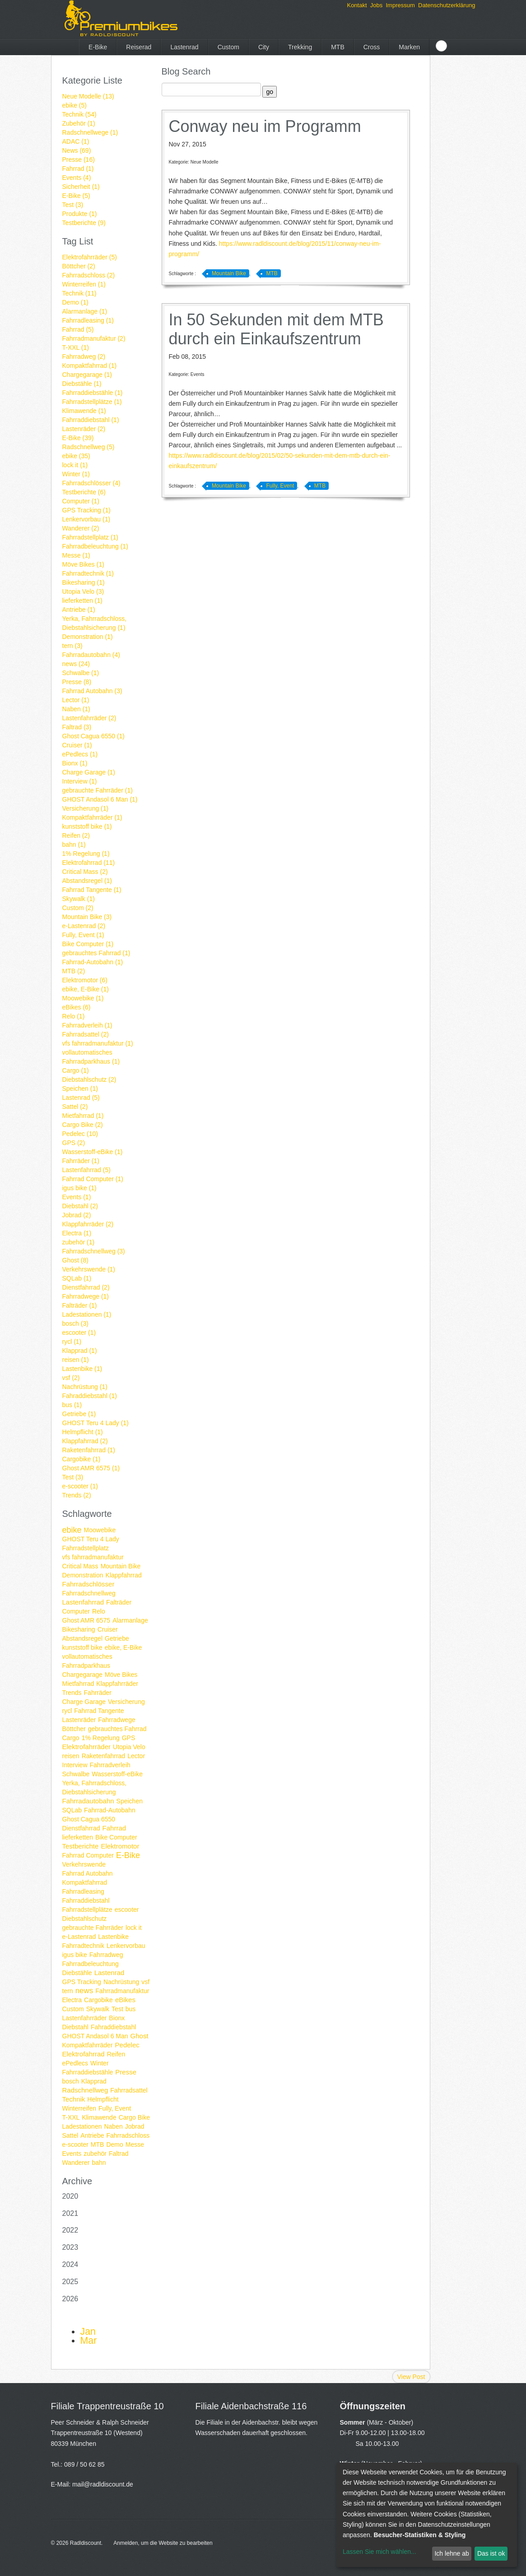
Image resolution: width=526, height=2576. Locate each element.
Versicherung (126, 1701)
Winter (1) (76, 474)
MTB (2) (73, 971)
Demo (114, 2144)
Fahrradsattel (128, 2090)
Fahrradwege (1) (85, 1296)
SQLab (72, 1810)
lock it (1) (75, 465)
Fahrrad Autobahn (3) (92, 690)
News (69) (76, 150)
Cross (371, 47)
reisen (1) (75, 1359)
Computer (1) (80, 501)
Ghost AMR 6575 (86, 1620)
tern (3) (72, 645)
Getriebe (117, 1638)
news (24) (76, 663)
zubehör (95, 2153)
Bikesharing (78, 1629)
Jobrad (134, 2126)
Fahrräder (98, 1692)
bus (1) (72, 1404)
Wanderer (76, 2162)
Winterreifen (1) (84, 284)
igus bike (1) (79, 1188)
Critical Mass (80, 1566)
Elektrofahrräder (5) (89, 257)
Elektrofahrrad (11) (88, 862)
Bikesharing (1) (83, 582)
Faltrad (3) (77, 727)
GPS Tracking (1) (86, 510)
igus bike (74, 1954)
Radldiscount (85, 2543)
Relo (98, 1611)
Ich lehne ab (451, 2553)
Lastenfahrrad (83, 1602)
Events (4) (76, 177)
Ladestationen (82, 2126)
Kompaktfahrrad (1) (89, 365)
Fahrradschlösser (88, 1584)
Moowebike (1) (83, 998)
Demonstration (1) (87, 636)
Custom (228, 47)
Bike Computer (116, 1837)
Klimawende (99, 2117)
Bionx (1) (75, 763)
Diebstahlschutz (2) (89, 1079)
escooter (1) (79, 1332)
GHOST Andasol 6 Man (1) (100, 799)
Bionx (117, 2018)
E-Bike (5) (76, 195)
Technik (73, 2099)
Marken (409, 47)
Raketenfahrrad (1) (89, 1450)
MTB (337, 47)
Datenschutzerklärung (446, 5)
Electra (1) (77, 1233)
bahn (99, 2162)
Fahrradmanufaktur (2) (94, 338)
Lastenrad (184, 47)
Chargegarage (82, 1674)
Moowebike (100, 1530)
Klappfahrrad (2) (85, 1441)
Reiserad (138, 47)
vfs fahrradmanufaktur (93, 1557)
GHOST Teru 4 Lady (90, 1539)
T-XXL (71, 2117)
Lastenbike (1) (82, 1368)
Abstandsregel (82, 1638)
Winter (99, 2063)
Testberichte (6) (84, 492)
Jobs (376, 5)
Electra (72, 2000)
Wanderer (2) (80, 528)
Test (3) (73, 204)
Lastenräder (79, 1719)
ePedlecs (75, 2063)
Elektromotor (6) (84, 980)
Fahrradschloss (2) (88, 275)
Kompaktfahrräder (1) (92, 817)
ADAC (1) (75, 141)
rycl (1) (72, 1341)
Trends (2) (76, 1495)
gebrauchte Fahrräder (92, 1927)
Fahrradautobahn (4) (91, 654)
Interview (75, 1765)
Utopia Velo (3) (83, 591)
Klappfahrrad (124, 1575)
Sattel (70, 2135)
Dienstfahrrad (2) (86, 1287)
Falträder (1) (79, 1305)
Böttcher (74, 1728)
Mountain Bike (121, 1566)
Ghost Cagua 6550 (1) (93, 736)
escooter (127, 1909)
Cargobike (98, 2000)
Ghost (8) (75, 1260)
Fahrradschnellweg (89, 1593)
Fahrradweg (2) (84, 356)
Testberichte (80, 1846)
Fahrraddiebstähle (87, 2072)
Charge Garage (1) (89, 772)
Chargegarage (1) (87, 374)
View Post (411, 2376)
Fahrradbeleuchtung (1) (95, 546)
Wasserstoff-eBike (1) (92, 1151)
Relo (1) (73, 1016)
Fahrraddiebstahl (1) (90, 419)
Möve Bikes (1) (83, 564)
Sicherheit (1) (81, 186)
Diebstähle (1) (82, 383)
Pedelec (127, 2045)
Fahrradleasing (83, 1891)
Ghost (139, 2036)
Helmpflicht (102, 2099)
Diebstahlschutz (84, 1918)
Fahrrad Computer (88, 1855)
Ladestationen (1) (87, 1314)
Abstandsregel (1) (87, 880)
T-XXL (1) (75, 347)
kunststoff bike (82, 1647)
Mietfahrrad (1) (83, 1115)
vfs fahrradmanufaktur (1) (97, 1043)
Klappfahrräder (117, 1683)
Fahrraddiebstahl (86, 1900)
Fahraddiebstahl (113, 2027)
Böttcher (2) (78, 266)
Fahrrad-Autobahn (109, 1810)
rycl (67, 1710)
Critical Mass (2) (85, 871)
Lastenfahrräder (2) (89, 718)
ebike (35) (76, 456)
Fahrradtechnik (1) (88, 573)
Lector (136, 1756)
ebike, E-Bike (123, 1647)
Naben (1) (76, 709)
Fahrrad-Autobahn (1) (92, 962)
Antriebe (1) (78, 609)
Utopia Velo (129, 1746)
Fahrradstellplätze (87, 1909)
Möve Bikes (121, 1674)
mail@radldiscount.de (102, 2484)
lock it (134, 1927)
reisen (70, 1756)
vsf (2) (71, 1377)
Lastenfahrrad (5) (86, 1169)
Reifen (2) (76, 835)
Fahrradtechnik (83, 1945)
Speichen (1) (80, 1088)
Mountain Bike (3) (87, 916)
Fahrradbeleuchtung (90, 1963)
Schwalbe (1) (80, 672)
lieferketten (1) (82, 600)
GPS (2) (73, 1142)
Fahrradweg (106, 1954)
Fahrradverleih (110, 1765)
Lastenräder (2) (84, 428)
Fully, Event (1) (83, 934)
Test (117, 2009)
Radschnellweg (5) (88, 446)
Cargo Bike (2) (82, 1124)
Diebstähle (77, 1972)
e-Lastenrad (79, 1936)
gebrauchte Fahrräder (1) (97, 790)
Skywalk (97, 2009)
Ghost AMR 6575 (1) (91, 1468)
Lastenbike (113, 1936)
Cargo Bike (134, 2117)
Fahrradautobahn (88, 1801)
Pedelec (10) (80, 1133)
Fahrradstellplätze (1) (92, 401)
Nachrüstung (121, 1981)
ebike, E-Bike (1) (85, 989)
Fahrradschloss (127, 2135)
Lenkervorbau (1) (86, 519)
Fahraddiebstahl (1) (89, 1395)
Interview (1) (79, 781)
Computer (76, 1611)
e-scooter (75, 2144)
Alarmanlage (130, 1620)
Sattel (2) (75, 1106)
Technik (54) (79, 114)
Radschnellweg (85, 2090)
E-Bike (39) (78, 437)
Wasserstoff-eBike (117, 1774)
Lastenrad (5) (81, 1097)
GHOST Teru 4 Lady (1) (95, 1422)
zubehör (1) (78, 1242)
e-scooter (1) (80, 1486)
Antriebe (92, 2135)
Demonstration (82, 1575)
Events (72, 2153)
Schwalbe (76, 1774)
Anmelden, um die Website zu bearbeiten (162, 2543)
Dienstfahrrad (81, 1828)
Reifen (116, 2054)
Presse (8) (77, 681)
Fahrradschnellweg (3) (93, 1251)
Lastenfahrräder (84, 2018)
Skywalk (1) (78, 898)
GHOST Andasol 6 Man (95, 2036)
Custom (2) (77, 907)
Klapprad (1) (79, 1350)
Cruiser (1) (77, 745)
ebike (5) (74, 105)
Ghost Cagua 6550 (89, 1819)
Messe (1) (76, 555)
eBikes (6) (76, 1007)
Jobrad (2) (76, 1215)
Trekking (300, 47)
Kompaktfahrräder (87, 2045)
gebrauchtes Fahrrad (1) (96, 953)
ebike (72, 1529)
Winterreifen (79, 2108)
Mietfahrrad (78, 1683)
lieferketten (77, 1837)
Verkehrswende (84, 1864)
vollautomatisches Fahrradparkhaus (87, 1661)
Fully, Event (114, 2108)
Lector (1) (75, 700)
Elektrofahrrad (83, 2054)
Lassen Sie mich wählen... (379, 2551)
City (263, 47)
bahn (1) (74, 844)
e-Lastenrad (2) (84, 925)
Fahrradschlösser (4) (91, 483)
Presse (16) (78, 159)
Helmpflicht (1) (82, 1432)
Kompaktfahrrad (84, 1882)
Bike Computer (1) (88, 944)
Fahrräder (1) (80, 1160)
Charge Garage (84, 1701)
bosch (70, 2081)
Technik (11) (79, 293)
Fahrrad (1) (78, 168)
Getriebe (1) (79, 1413)
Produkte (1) (79, 213)
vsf (145, 1981)
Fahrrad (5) (78, 329)
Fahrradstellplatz (85, 1548)
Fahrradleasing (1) (88, 320)
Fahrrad (114, 1828)
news (84, 1990)
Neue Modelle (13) (88, 96)
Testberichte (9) (84, 222)
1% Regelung (101, 1737)
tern (67, 1990)
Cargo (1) (75, 1070)
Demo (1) (75, 302)
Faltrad (119, 2153)
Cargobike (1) (81, 1459)
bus (131, 2009)
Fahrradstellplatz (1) (90, 537)
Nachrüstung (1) (84, 1386)
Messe (135, 2144)
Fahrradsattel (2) (85, 1034)
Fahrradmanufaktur (122, 1990)
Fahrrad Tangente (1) (91, 889)
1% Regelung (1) (86, 853)
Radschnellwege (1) (90, 132)
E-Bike (97, 47)
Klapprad (94, 2081)
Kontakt (357, 5)
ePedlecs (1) (80, 754)
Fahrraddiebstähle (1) (92, 392)
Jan (88, 2331)
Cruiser (108, 1629)
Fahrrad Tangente (99, 1710)
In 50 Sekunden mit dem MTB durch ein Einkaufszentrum (276, 329)
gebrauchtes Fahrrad (117, 1728)
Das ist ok (491, 2553)
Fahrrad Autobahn (87, 1873)
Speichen (129, 1801)
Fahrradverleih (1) (87, 1025)
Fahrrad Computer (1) (92, 1178)
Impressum (400, 5)
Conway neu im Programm (265, 126)
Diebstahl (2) (80, 1206)
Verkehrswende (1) (89, 1269)
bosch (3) (75, 1323)
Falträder (118, 1602)
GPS (128, 1737)
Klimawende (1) (84, 410)
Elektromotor (120, 1846)
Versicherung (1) (85, 808)
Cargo (70, 1737)
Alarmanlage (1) (84, 311)
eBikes (125, 2000)
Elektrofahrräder (86, 1746)
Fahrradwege (116, 1719)
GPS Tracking (81, 1981)
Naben (113, 2126)
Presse (125, 2072)
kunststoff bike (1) (87, 826)
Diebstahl (75, 2027)
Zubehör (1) (78, 123)
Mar (88, 2340)
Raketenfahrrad (104, 1756)
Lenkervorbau (126, 1945)
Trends (72, 1692)
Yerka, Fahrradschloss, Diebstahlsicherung (94, 1787)
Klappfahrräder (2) (88, 1224)
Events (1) (76, 1197)
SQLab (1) (77, 1278)
